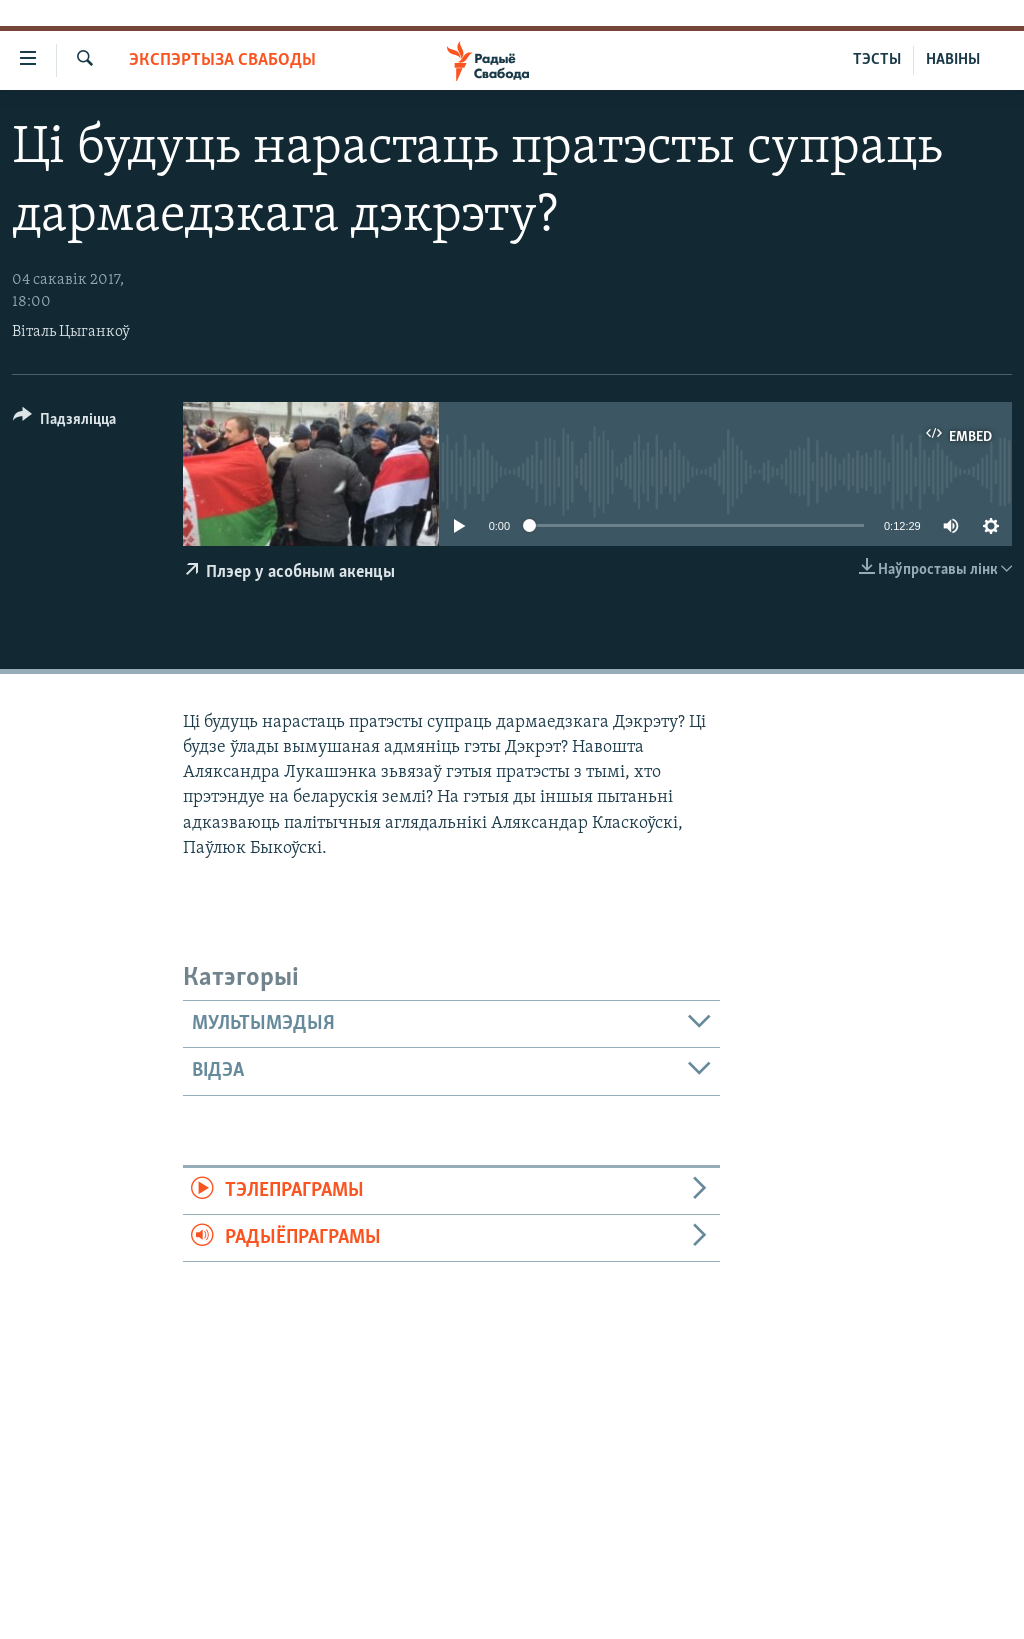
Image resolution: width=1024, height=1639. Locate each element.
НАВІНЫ (953, 60)
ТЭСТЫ (877, 60)
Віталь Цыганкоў (71, 332)
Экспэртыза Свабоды (222, 60)
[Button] (64, 422)
